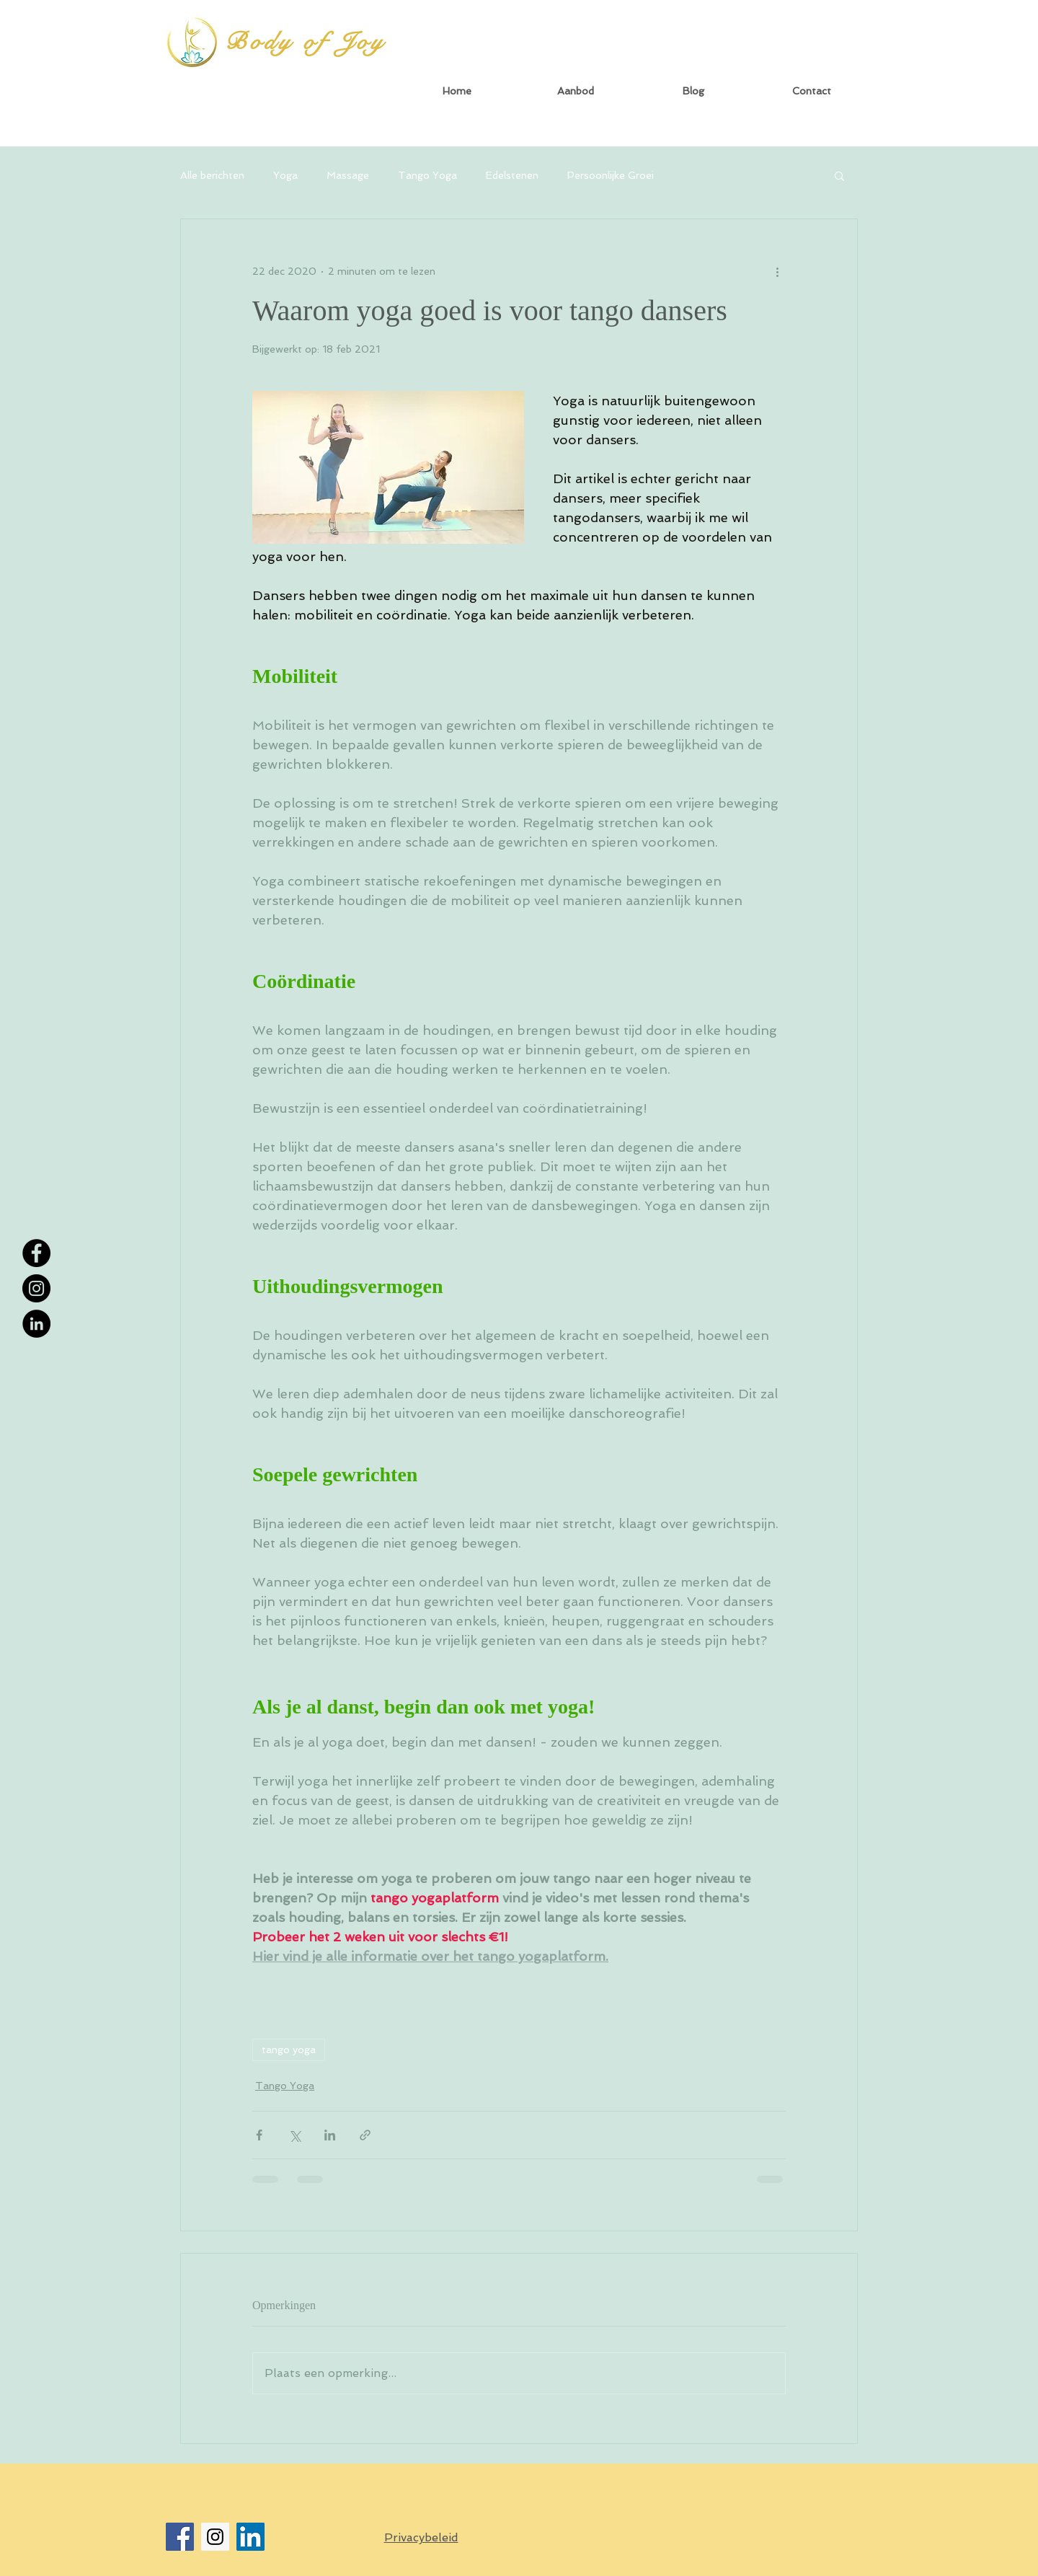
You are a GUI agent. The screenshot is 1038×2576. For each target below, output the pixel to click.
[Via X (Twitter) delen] (294, 2135)
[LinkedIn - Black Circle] (36, 1324)
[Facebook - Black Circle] (36, 1253)
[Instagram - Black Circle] (36, 1288)
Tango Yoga (427, 175)
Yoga (285, 175)
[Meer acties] (777, 271)
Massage (348, 175)
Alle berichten (212, 175)
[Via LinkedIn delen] (330, 2135)
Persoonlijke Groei (610, 175)
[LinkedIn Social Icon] (250, 2537)
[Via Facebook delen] (259, 2135)
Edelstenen (512, 175)
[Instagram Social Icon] (215, 2537)
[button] (575, 91)
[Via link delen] (365, 2135)
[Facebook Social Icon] (180, 2537)
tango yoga (289, 2049)
